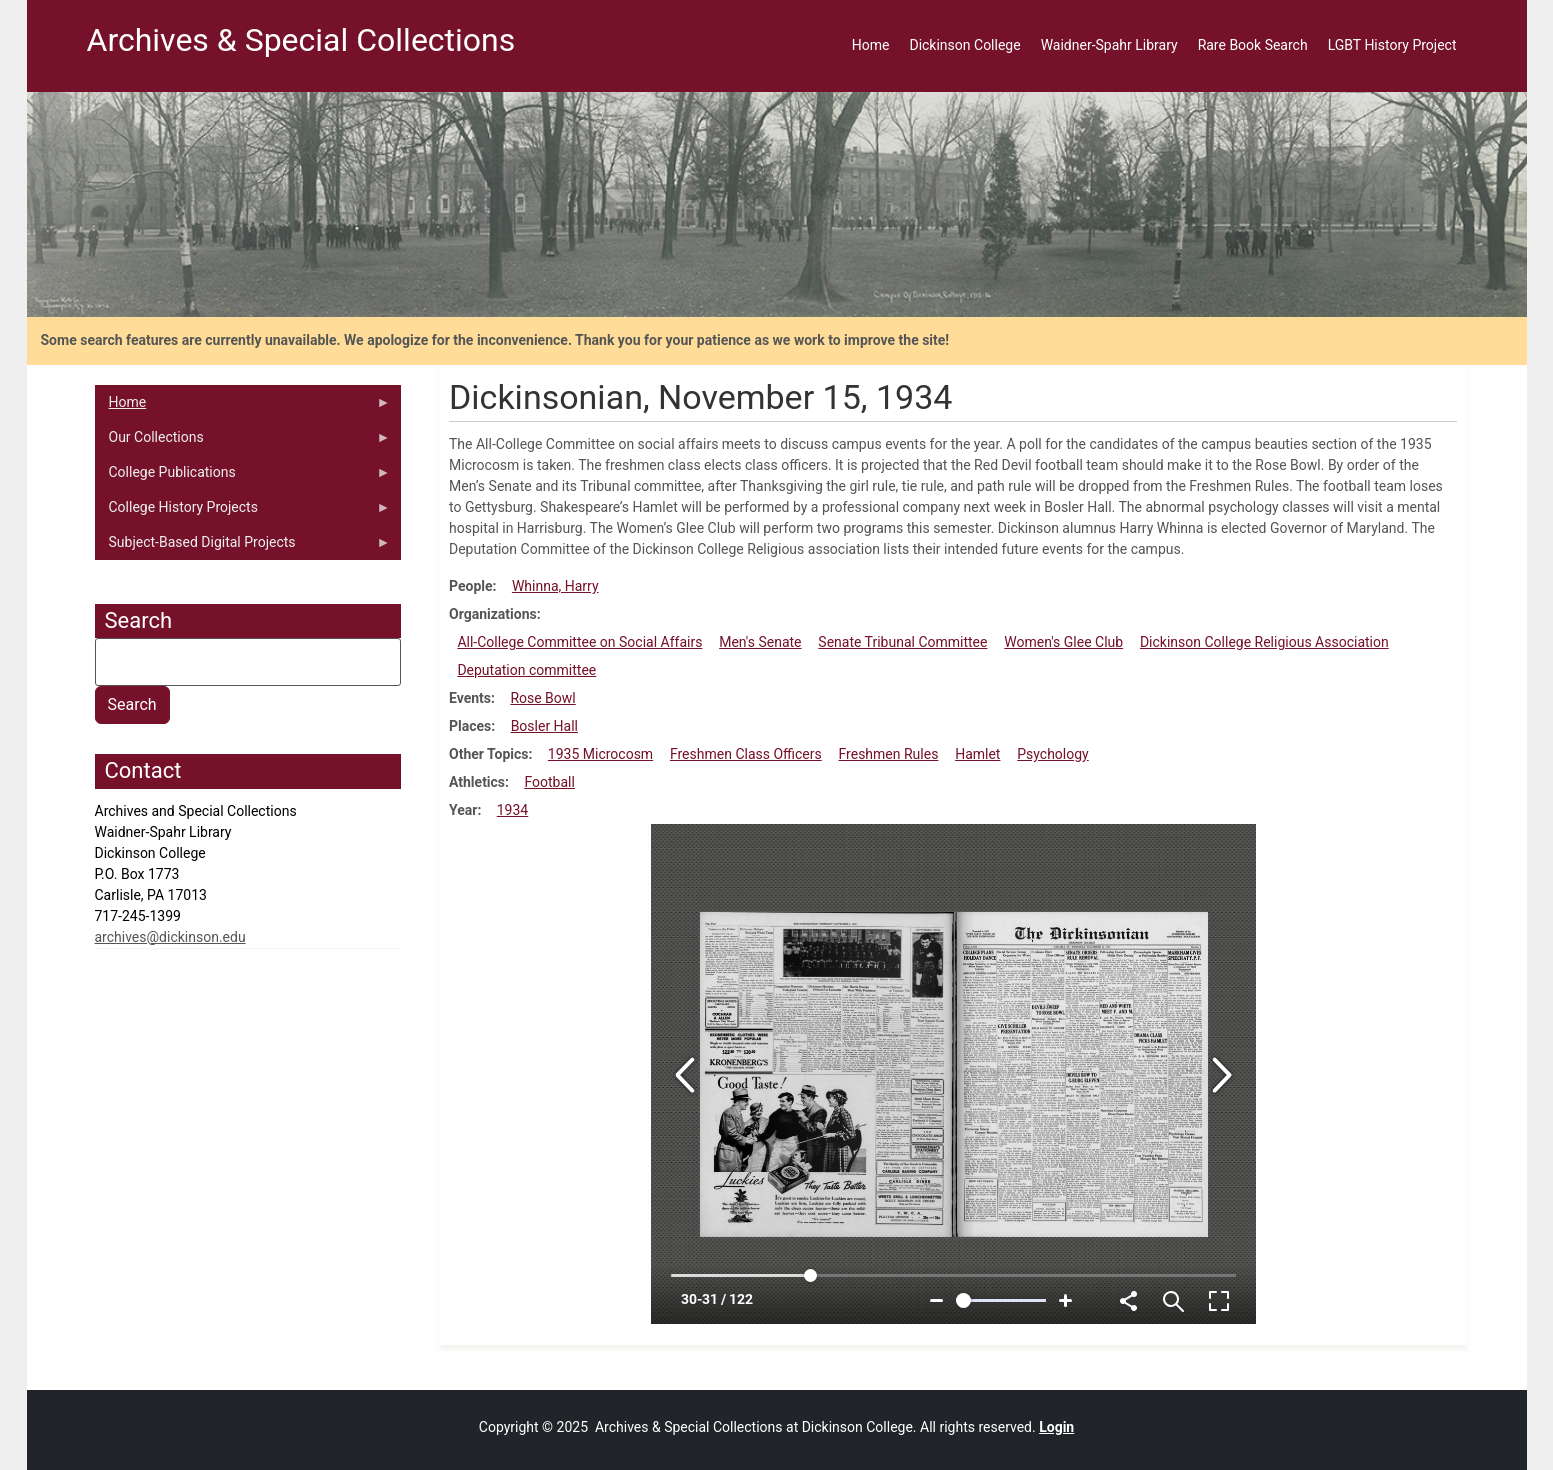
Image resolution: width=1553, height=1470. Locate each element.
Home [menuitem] (871, 45)
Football (549, 782)
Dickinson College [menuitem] (964, 45)
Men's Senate (760, 642)
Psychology (1053, 754)
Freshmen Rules (889, 754)
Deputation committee (526, 670)
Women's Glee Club (1063, 642)
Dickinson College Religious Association (1264, 642)
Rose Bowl (542, 698)
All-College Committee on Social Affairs (579, 642)
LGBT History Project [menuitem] (1392, 45)
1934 (512, 810)
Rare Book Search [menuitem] (1253, 45)
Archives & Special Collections (301, 40)
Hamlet (977, 754)
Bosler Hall (544, 726)
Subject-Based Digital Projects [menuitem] (243, 547)
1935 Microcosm (600, 754)
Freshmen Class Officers (746, 754)
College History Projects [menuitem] (243, 512)
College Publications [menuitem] (243, 477)
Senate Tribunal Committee (902, 642)
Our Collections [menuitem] (243, 442)
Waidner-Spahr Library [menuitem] (1109, 45)
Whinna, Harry (555, 586)
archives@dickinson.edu (170, 937)
